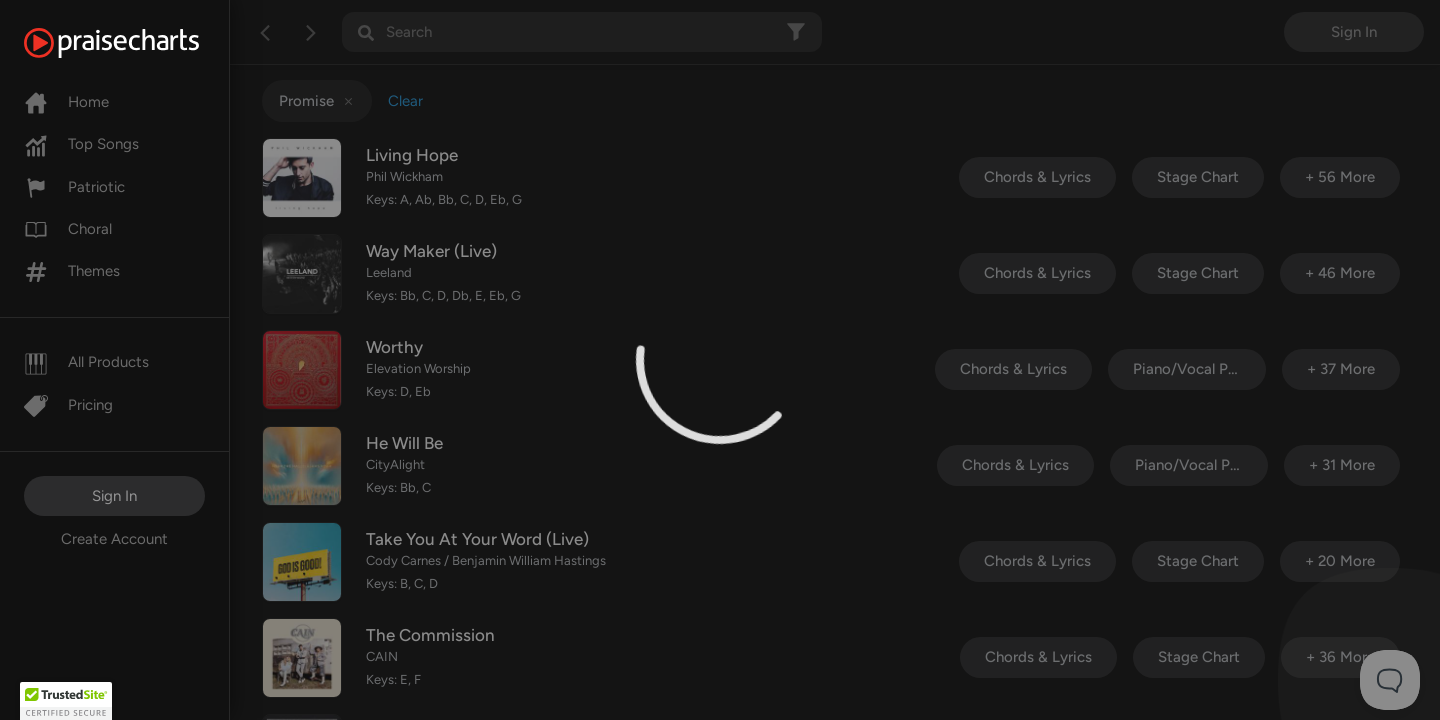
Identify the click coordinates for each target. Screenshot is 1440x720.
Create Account (114, 539)
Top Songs (81, 144)
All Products (86, 362)
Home (66, 102)
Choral (68, 229)
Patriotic (74, 187)
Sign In (114, 496)
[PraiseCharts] (136, 43)
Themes (72, 271)
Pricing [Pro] (68, 405)
